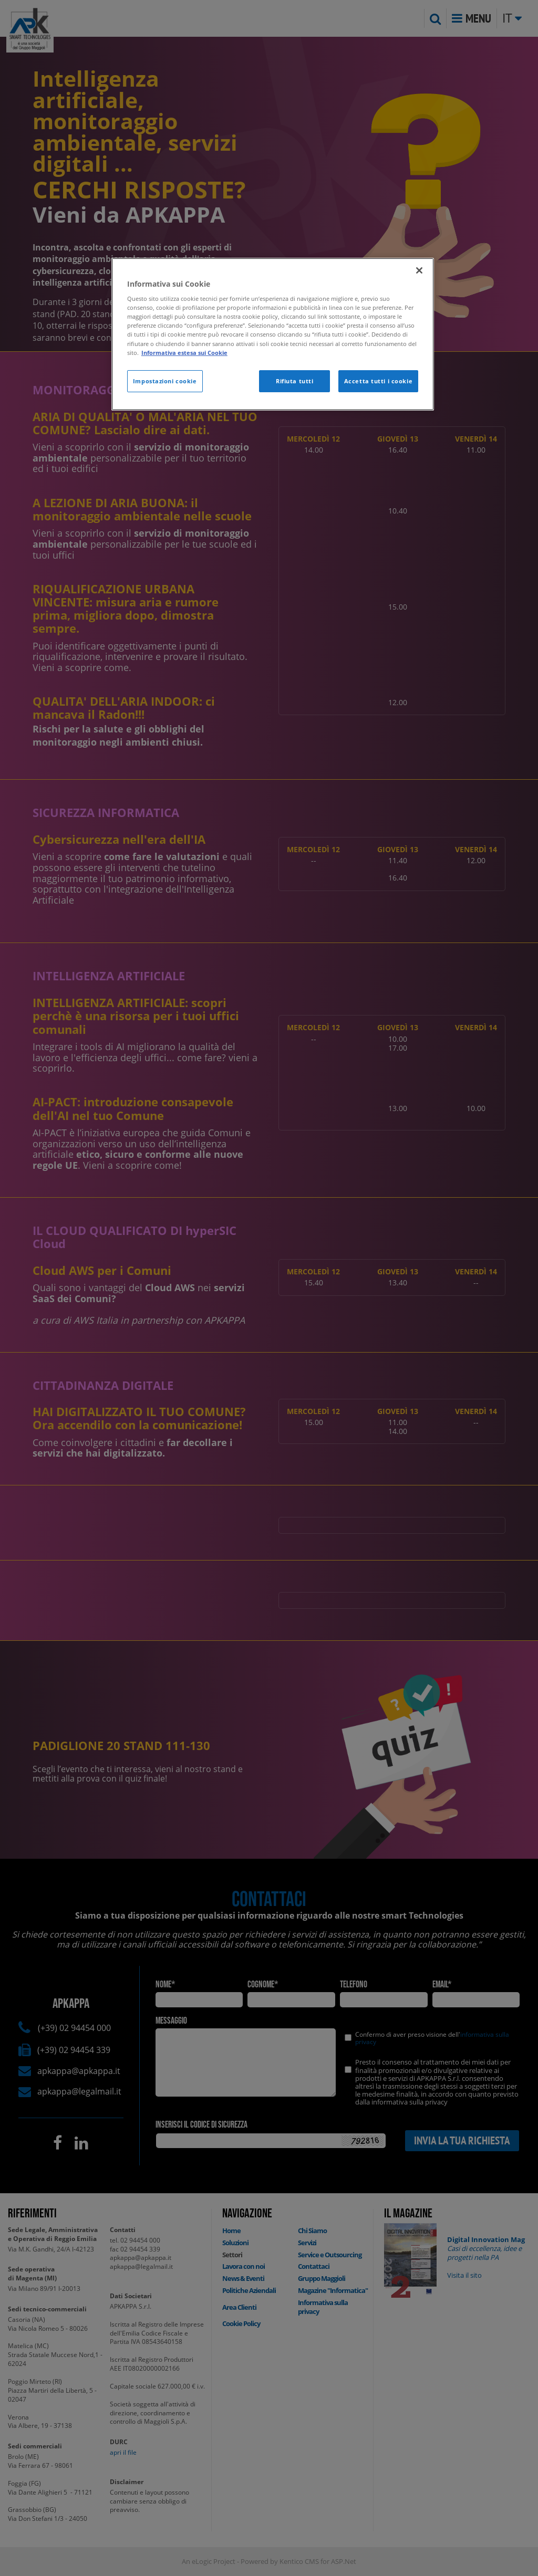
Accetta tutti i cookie (378, 381)
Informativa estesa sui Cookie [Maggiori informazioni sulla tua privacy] (184, 353)
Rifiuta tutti (294, 381)
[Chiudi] (419, 270)
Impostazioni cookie (165, 381)
